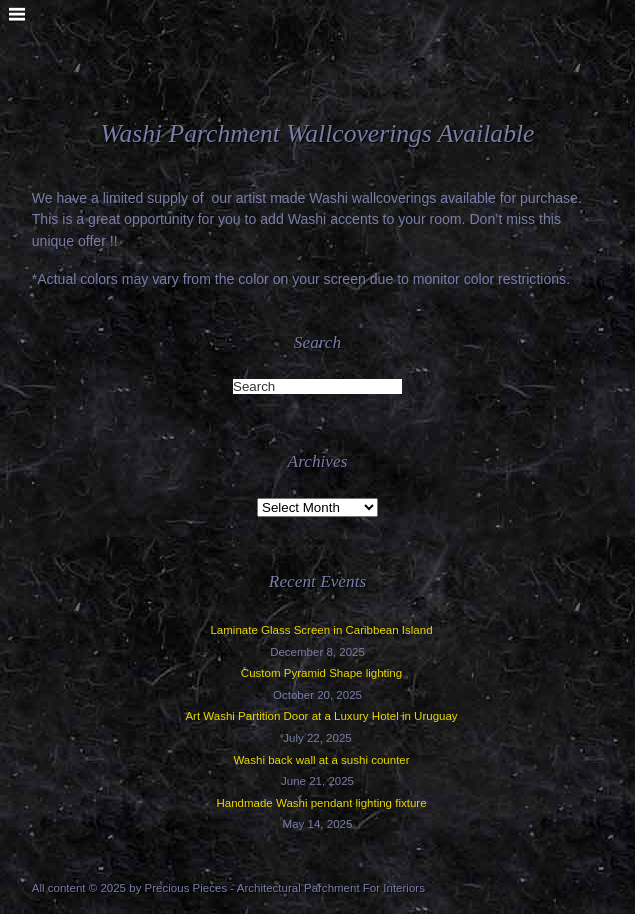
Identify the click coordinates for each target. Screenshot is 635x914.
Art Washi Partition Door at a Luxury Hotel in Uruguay (321, 716)
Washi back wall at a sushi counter (321, 760)
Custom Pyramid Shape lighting (321, 673)
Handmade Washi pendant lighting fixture (321, 803)
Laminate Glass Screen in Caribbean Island (321, 630)
